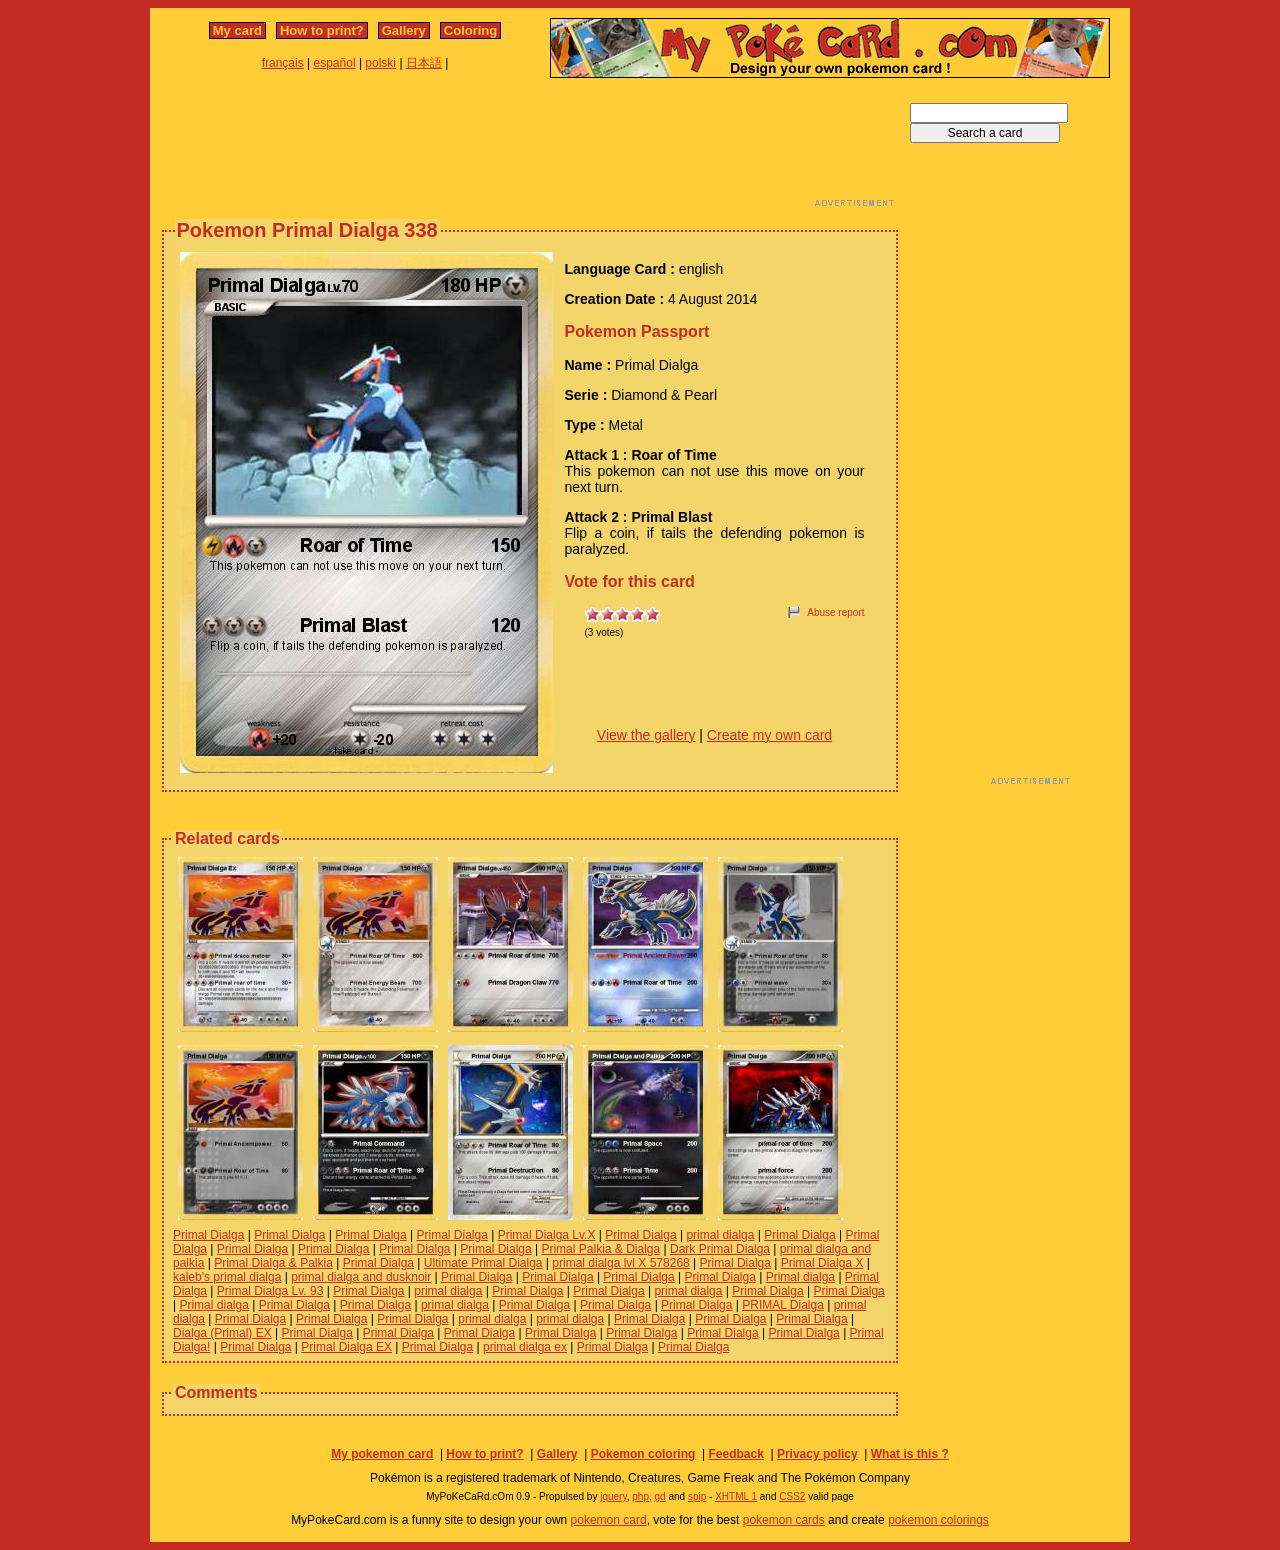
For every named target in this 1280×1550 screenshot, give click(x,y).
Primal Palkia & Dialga (600, 1249)
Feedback (735, 1454)
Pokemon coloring (643, 1454)
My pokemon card (382, 1454)
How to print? (322, 30)
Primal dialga (800, 1277)
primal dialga (720, 1235)
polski (380, 63)
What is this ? (910, 1454)
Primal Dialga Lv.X (547, 1235)
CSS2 (792, 1496)
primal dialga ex (525, 1347)
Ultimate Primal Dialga (483, 1263)
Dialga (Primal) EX (222, 1333)
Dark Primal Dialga (720, 1249)
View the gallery (646, 735)
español (335, 63)
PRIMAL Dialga (783, 1305)
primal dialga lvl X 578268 (620, 1263)
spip (697, 1496)
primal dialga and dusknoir (361, 1277)
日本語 (424, 63)
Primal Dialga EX (346, 1347)
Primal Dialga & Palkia (273, 1263)
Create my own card (769, 735)
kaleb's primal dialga (227, 1277)
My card (237, 30)
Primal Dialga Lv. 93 (270, 1291)
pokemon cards (784, 1520)
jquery (613, 1496)
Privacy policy (817, 1454)
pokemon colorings (938, 1520)
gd (660, 1496)
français (283, 63)
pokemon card (609, 1520)
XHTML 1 (736, 1496)
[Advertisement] (530, 148)
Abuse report (835, 612)
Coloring (470, 30)
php (640, 1496)
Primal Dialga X (822, 1263)
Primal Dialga (208, 1235)
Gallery (404, 30)
